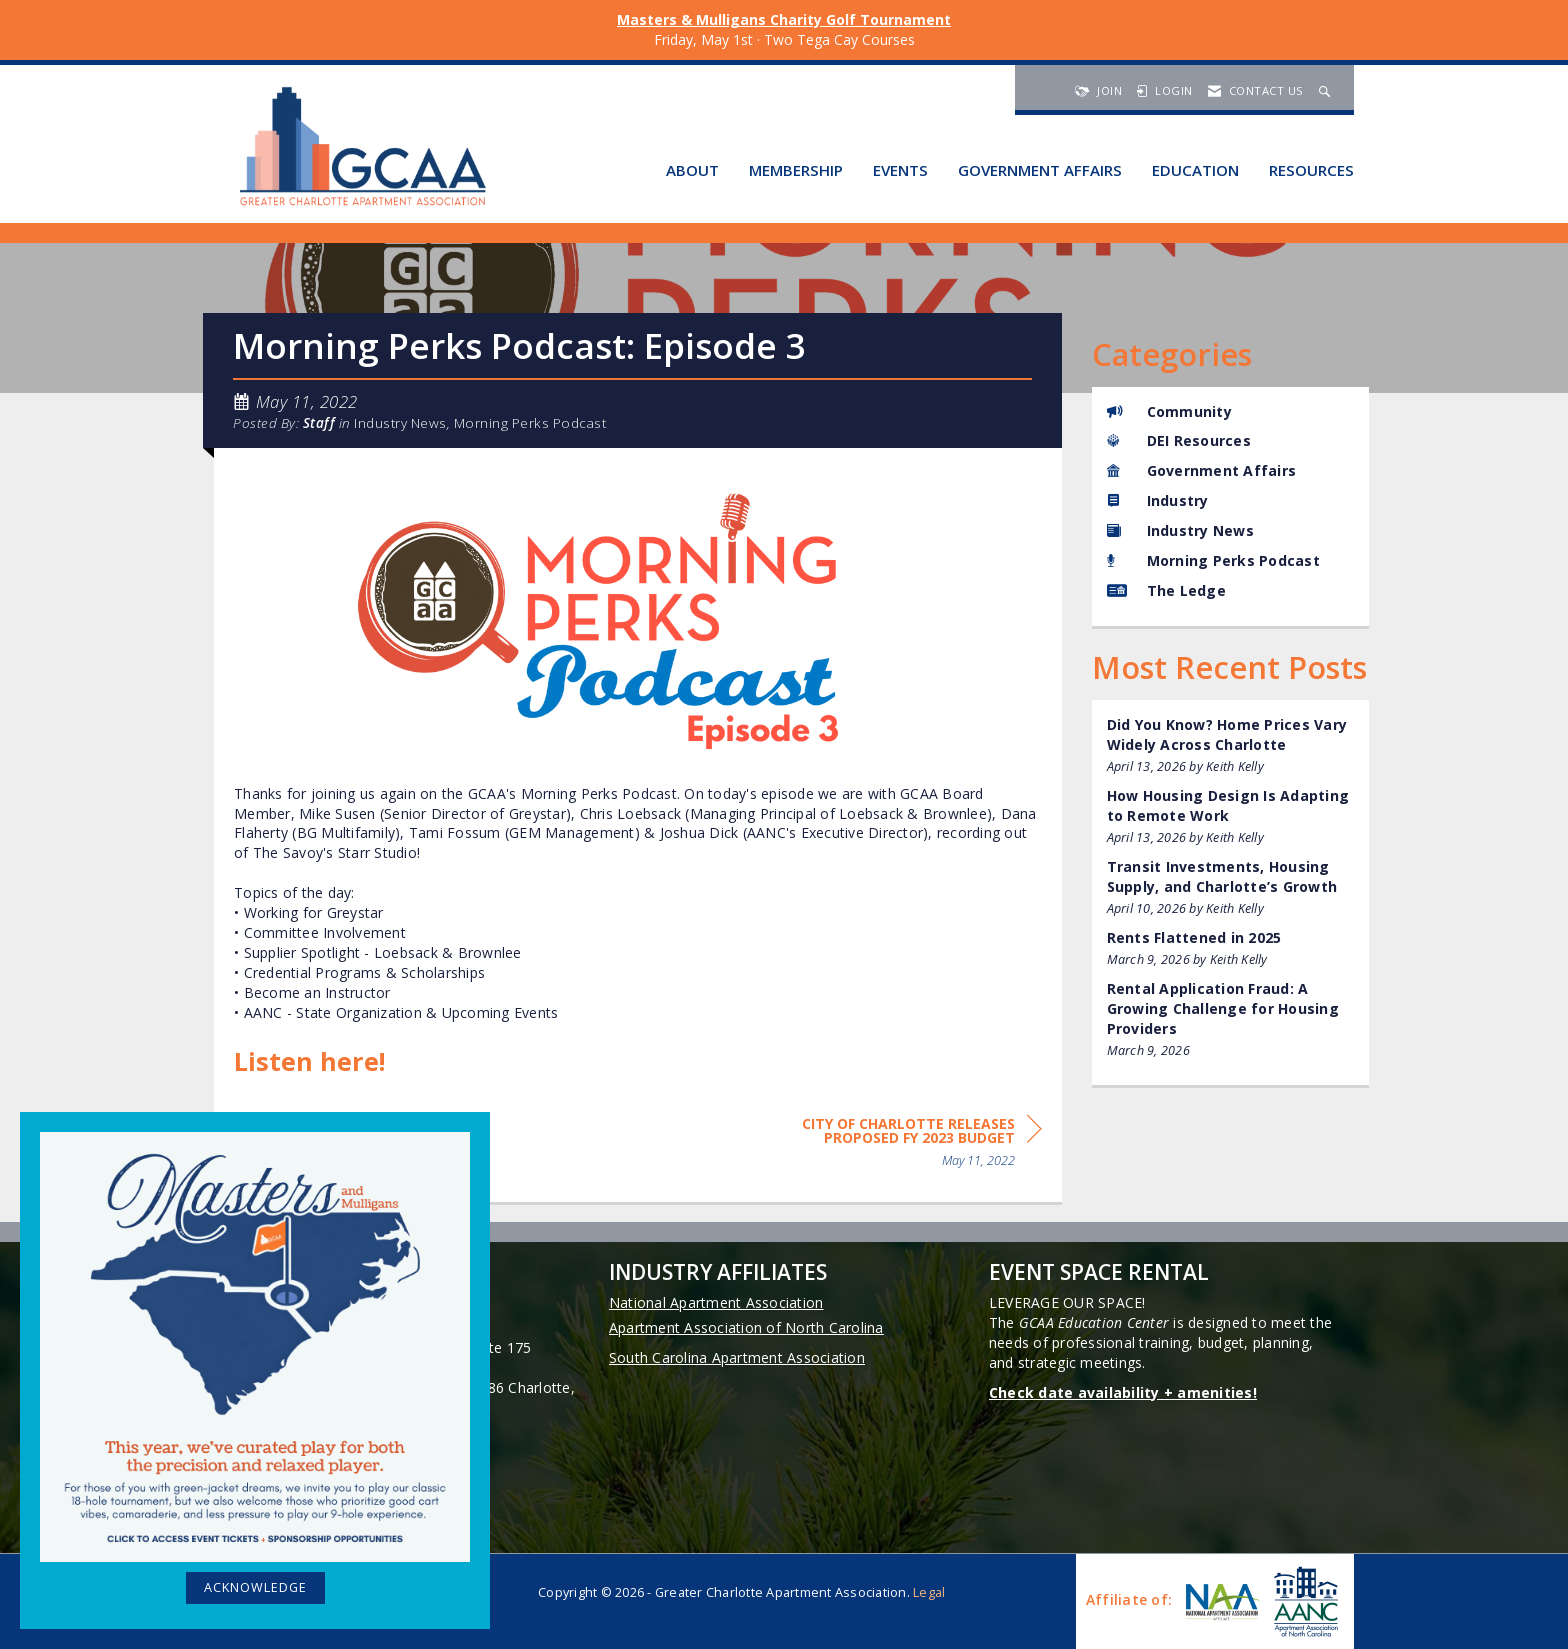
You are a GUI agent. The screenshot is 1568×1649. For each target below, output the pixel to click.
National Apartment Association (716, 1302)
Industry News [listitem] (1180, 530)
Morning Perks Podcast (530, 423)
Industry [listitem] (1158, 500)
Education (1195, 170)
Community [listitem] (1169, 411)
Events (900, 170)
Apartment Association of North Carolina (746, 1327)
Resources (1311, 170)
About (692, 170)
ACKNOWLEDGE (255, 1587)
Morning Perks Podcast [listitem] (1213, 560)
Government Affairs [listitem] (1202, 470)
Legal (929, 1592)
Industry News (400, 423)
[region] (892, 1145)
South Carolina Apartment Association (737, 1357)
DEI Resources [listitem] (1179, 440)
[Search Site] (1327, 90)
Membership (796, 170)
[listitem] (1231, 745)
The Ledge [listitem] (1166, 590)
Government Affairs (1040, 170)
